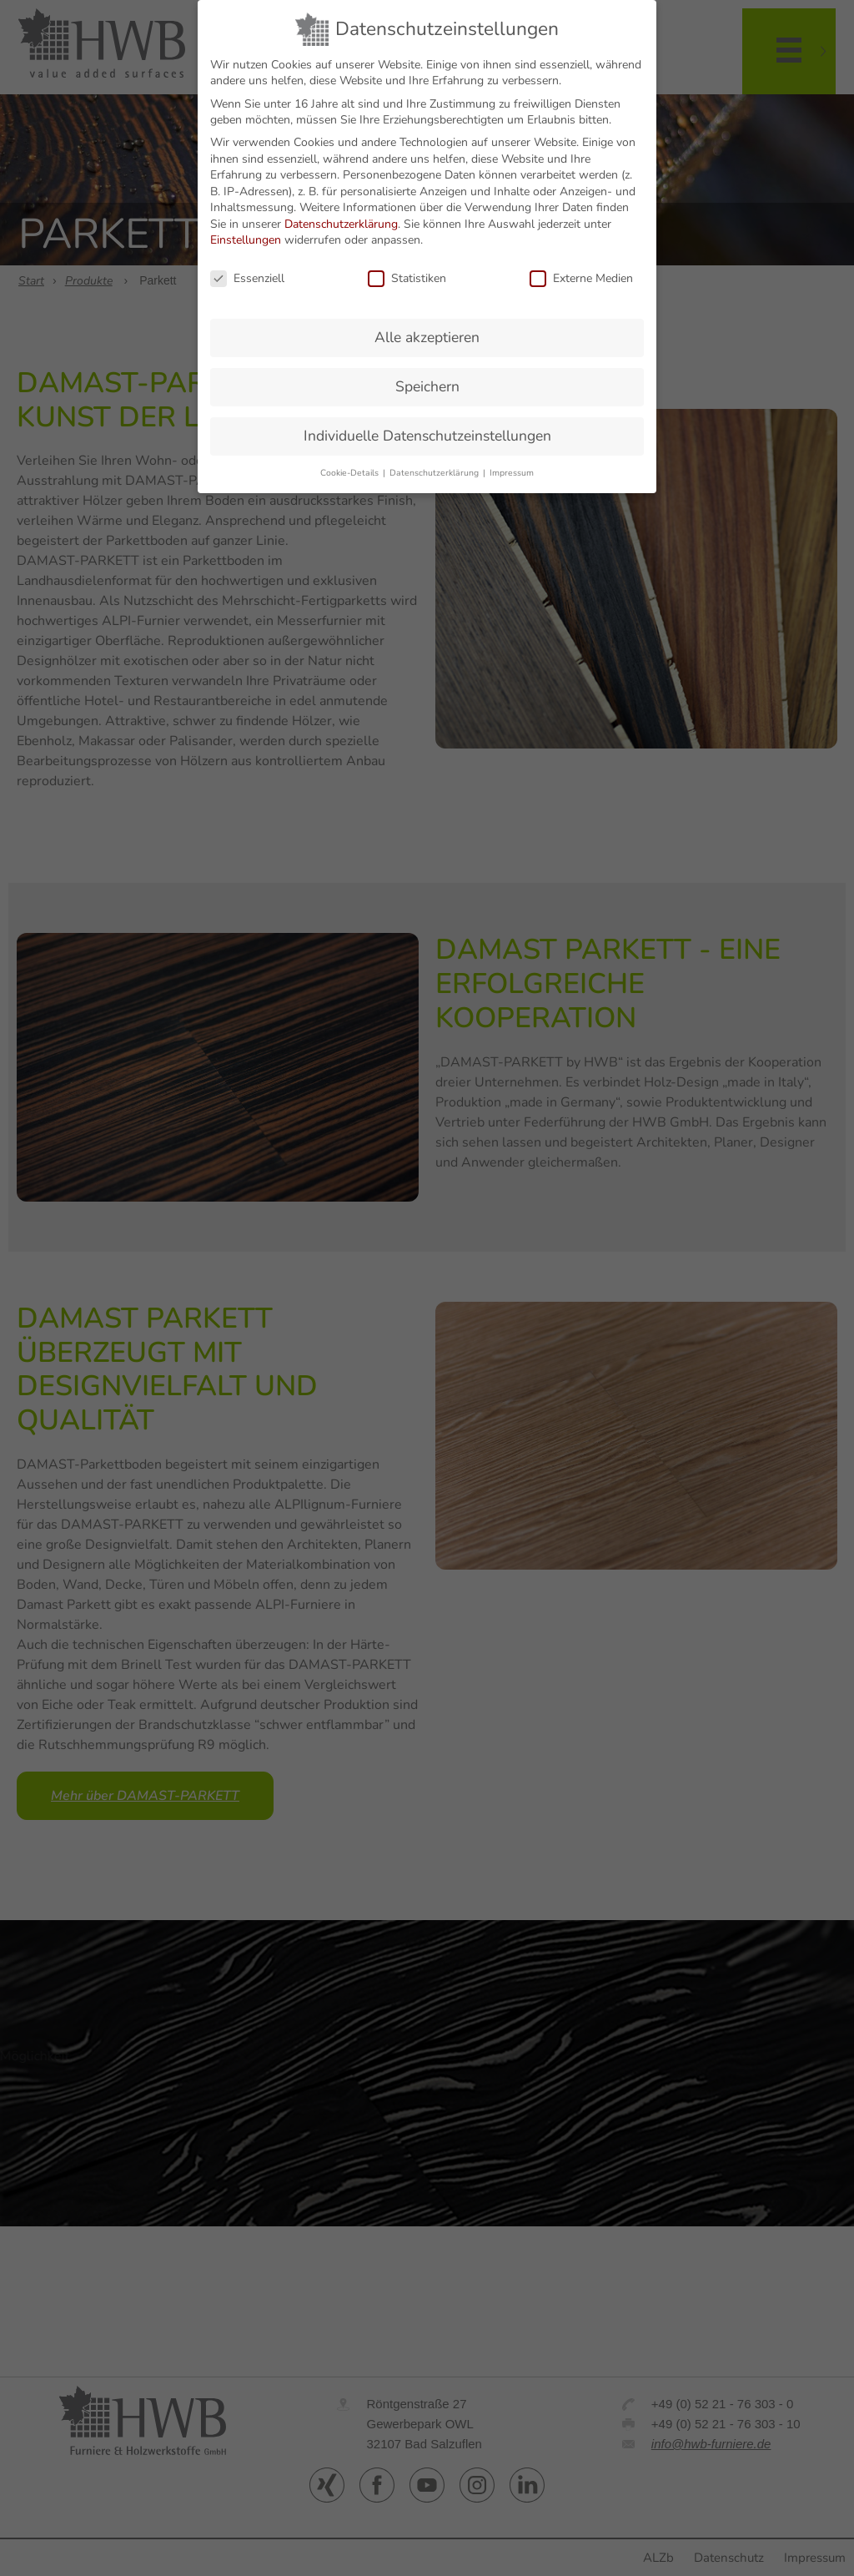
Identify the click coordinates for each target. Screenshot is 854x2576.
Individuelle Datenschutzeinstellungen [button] (427, 436)
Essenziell (247, 278)
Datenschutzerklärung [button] (435, 472)
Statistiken (407, 278)
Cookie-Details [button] (350, 472)
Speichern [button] (427, 386)
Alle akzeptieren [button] (427, 337)
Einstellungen (245, 240)
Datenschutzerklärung (341, 224)
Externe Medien (581, 278)
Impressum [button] (512, 472)
